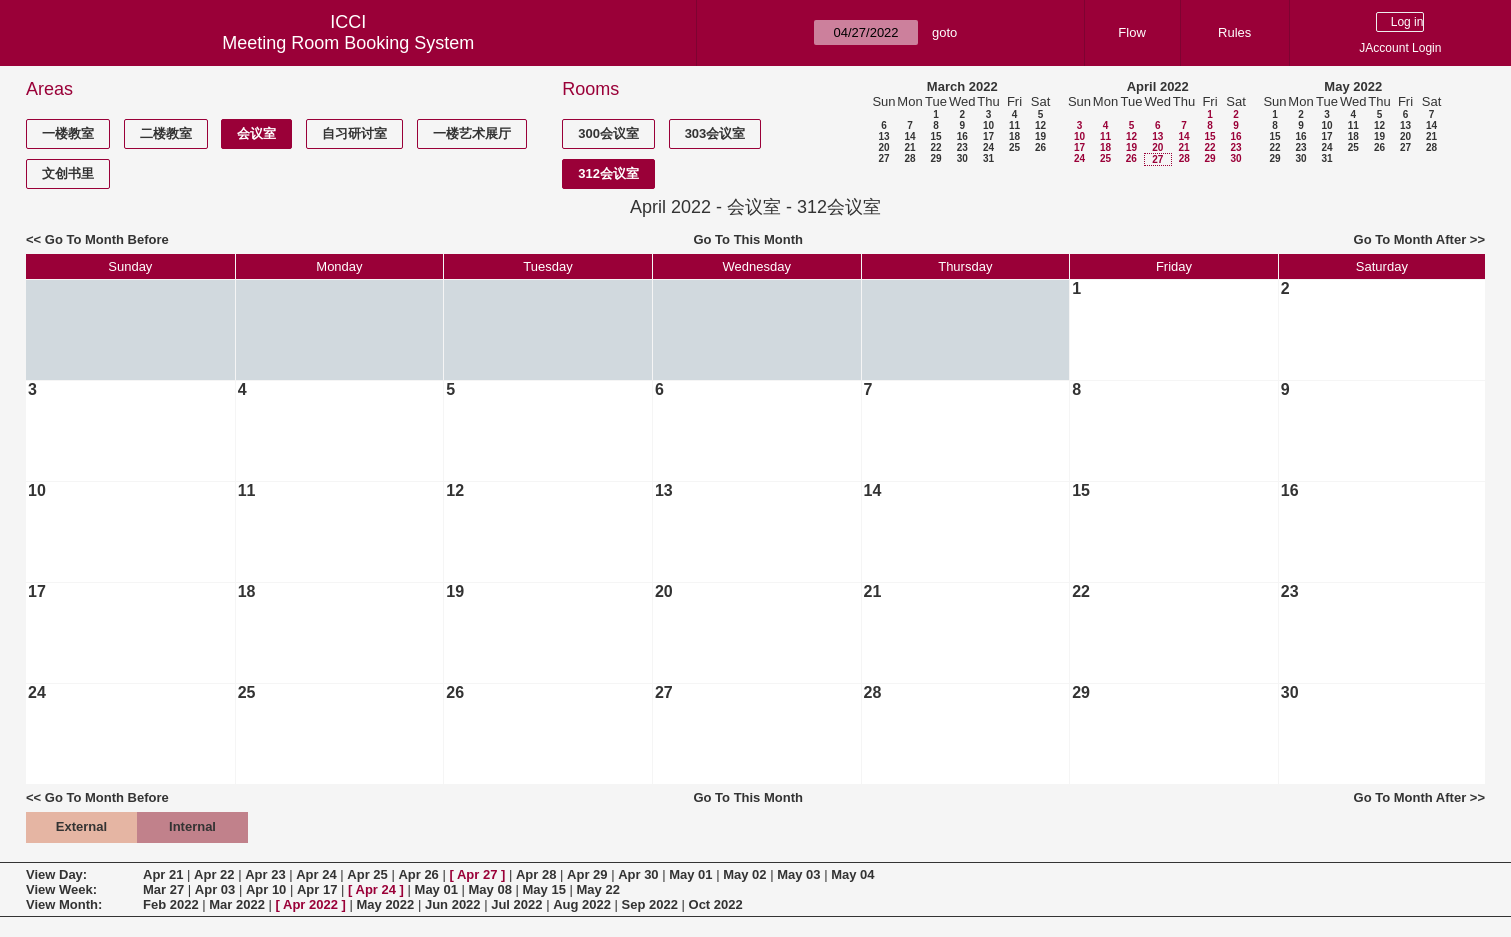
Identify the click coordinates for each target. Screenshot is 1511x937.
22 (935, 147)
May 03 (798, 874)
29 (935, 158)
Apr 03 (215, 889)
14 (909, 136)
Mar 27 (163, 889)
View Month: (64, 904)
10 (988, 125)
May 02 (744, 874)
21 (909, 147)
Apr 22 (214, 874)
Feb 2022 (171, 904)
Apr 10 (266, 889)
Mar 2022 (237, 904)
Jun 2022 (453, 904)
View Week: (61, 889)
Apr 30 (638, 874)
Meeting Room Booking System (348, 43)
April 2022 (1158, 86)
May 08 (490, 889)
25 (1014, 147)
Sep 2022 (650, 904)
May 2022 (1353, 86)
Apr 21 (163, 874)
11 (1014, 125)
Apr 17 (317, 889)
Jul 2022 (516, 904)
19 (1040, 136)
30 (962, 158)
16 (962, 136)
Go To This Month (748, 239)
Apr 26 (418, 874)
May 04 (852, 874)
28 (909, 158)
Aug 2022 (582, 904)
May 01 (690, 874)
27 (883, 158)
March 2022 (962, 86)
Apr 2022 (310, 904)
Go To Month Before (107, 239)
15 (935, 136)
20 (883, 147)
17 (988, 136)
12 (1040, 125)
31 (988, 158)
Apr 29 (587, 874)
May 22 (598, 889)
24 (988, 147)
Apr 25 (367, 874)
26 (1040, 147)
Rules (1234, 32)
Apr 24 (316, 874)
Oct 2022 (716, 904)
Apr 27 (477, 874)
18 (1014, 136)
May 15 (544, 889)
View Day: (56, 874)
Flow (1131, 32)
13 (883, 136)
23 (962, 147)
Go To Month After (1410, 239)
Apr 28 (536, 874)
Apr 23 (265, 874)
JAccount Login (1400, 48)
